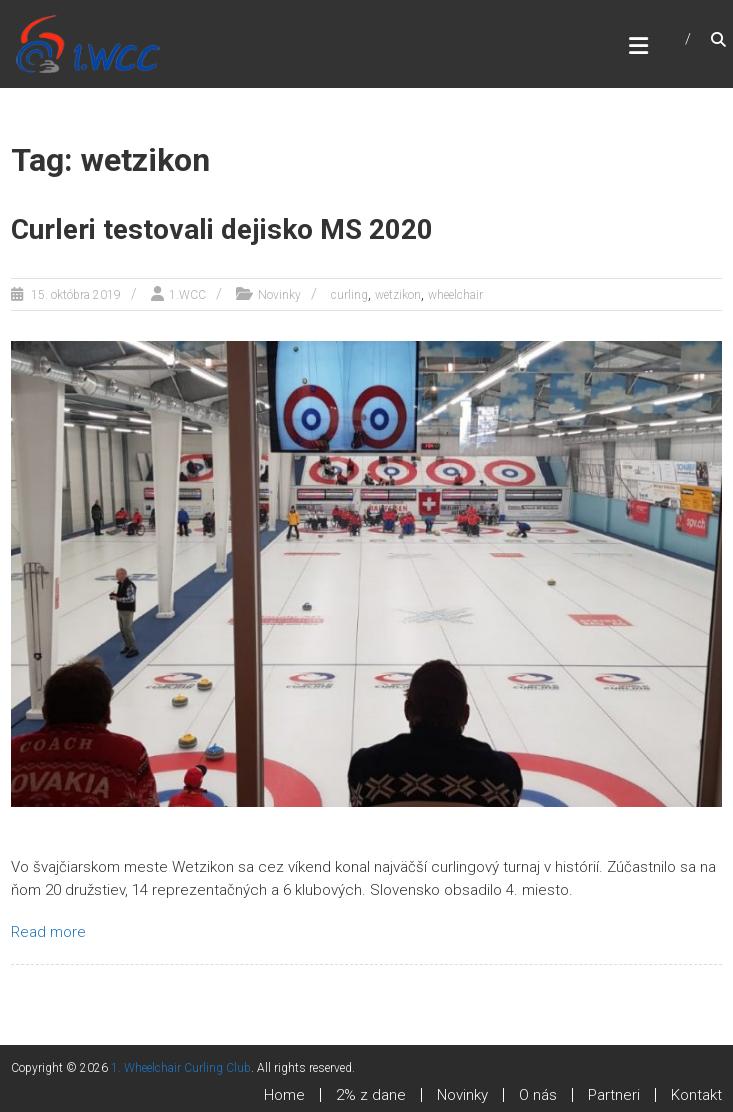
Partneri (614, 1095)
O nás (538, 1095)
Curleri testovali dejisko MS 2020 (222, 229)
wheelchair (455, 295)
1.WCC (187, 295)
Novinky (279, 295)
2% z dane (371, 1095)
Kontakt (696, 1095)
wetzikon (398, 295)
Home (284, 1095)
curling (349, 295)
